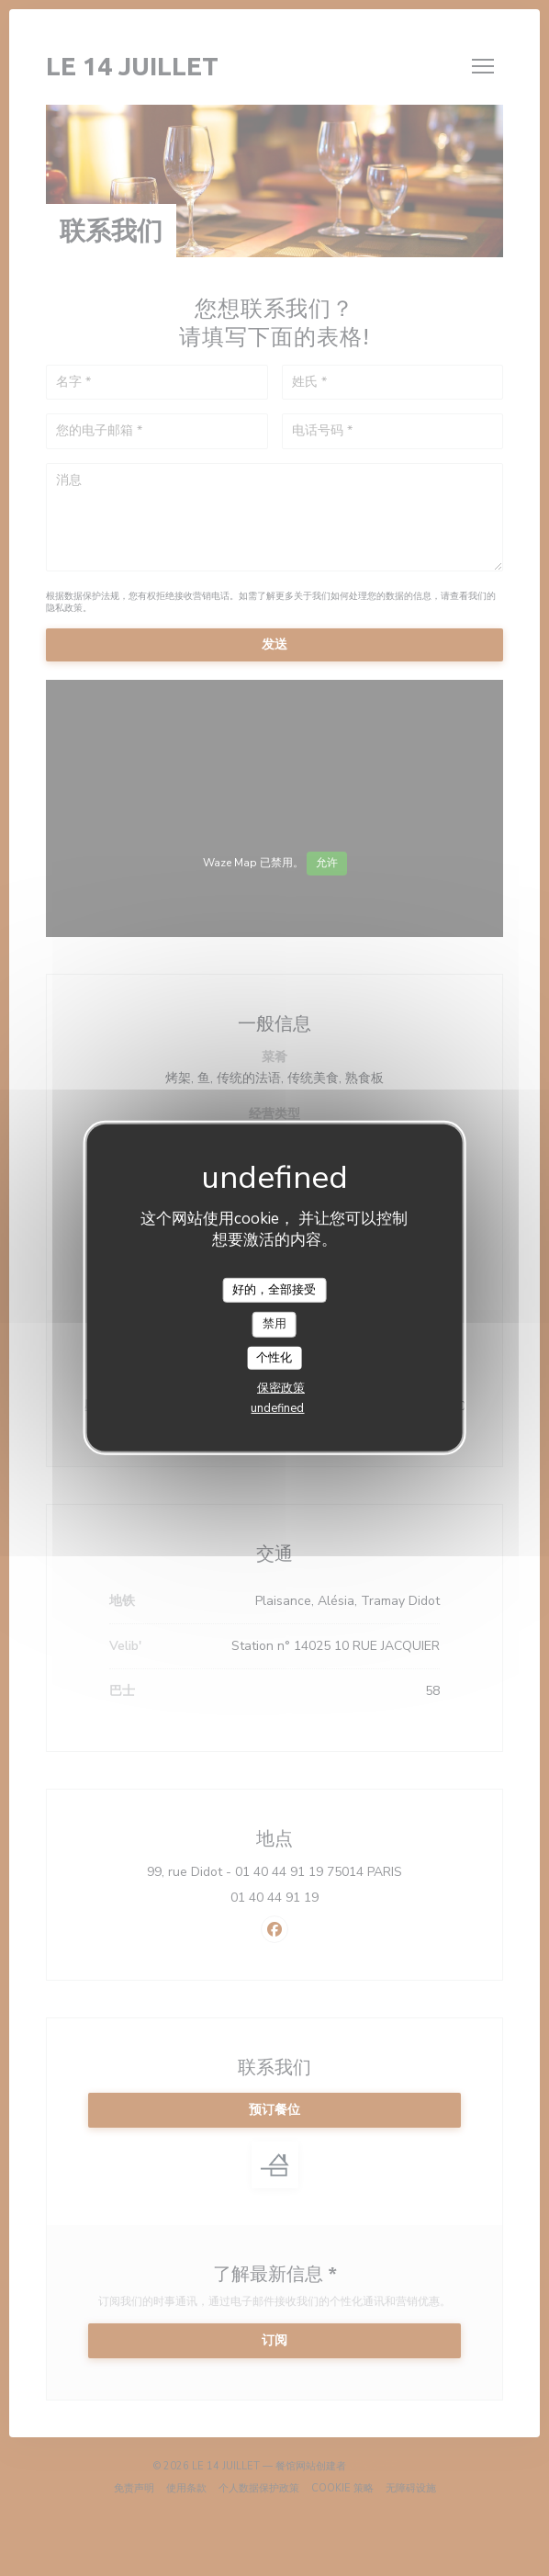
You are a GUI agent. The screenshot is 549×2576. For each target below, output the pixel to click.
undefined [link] (277, 1408)
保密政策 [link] (281, 1388)
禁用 (274, 1324)
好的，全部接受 (274, 1289)
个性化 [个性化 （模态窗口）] (274, 1358)
